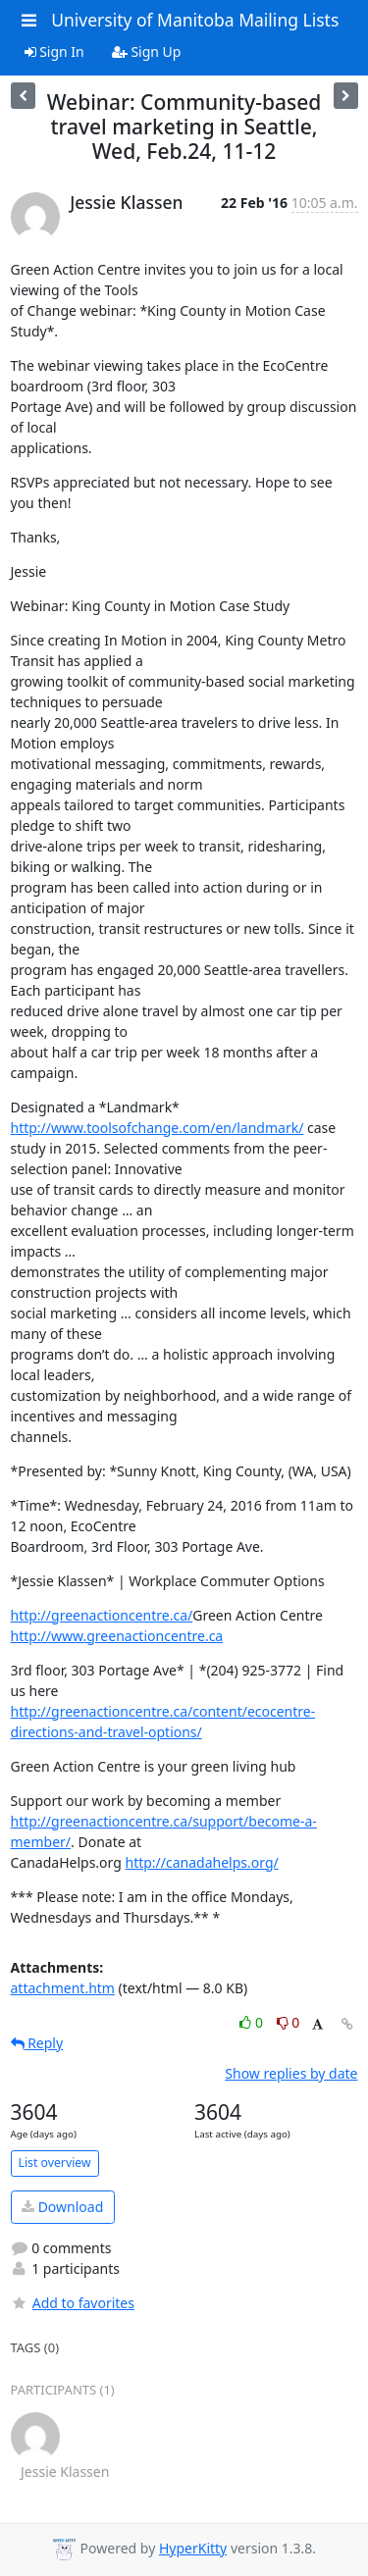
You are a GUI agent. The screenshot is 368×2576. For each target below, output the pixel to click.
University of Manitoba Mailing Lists (195, 19)
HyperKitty (193, 2548)
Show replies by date (291, 2073)
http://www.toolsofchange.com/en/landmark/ (157, 1127)
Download (62, 2206)
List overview (55, 2162)
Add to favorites (72, 2302)
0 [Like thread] (252, 2022)
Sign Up (147, 51)
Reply (37, 2043)
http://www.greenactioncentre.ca (117, 1635)
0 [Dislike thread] (288, 2022)
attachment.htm (63, 1988)
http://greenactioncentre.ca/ (102, 1615)
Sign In (54, 51)
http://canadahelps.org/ (201, 1862)
